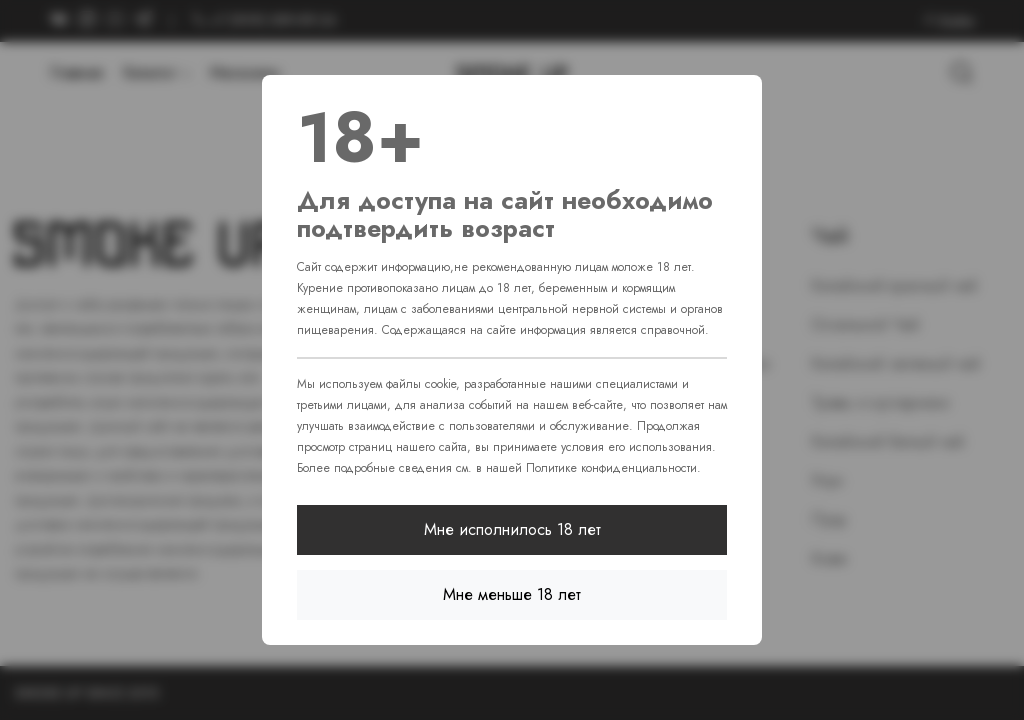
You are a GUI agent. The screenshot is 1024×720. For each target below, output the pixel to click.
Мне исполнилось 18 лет (512, 529)
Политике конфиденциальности (611, 468)
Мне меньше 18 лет (512, 594)
